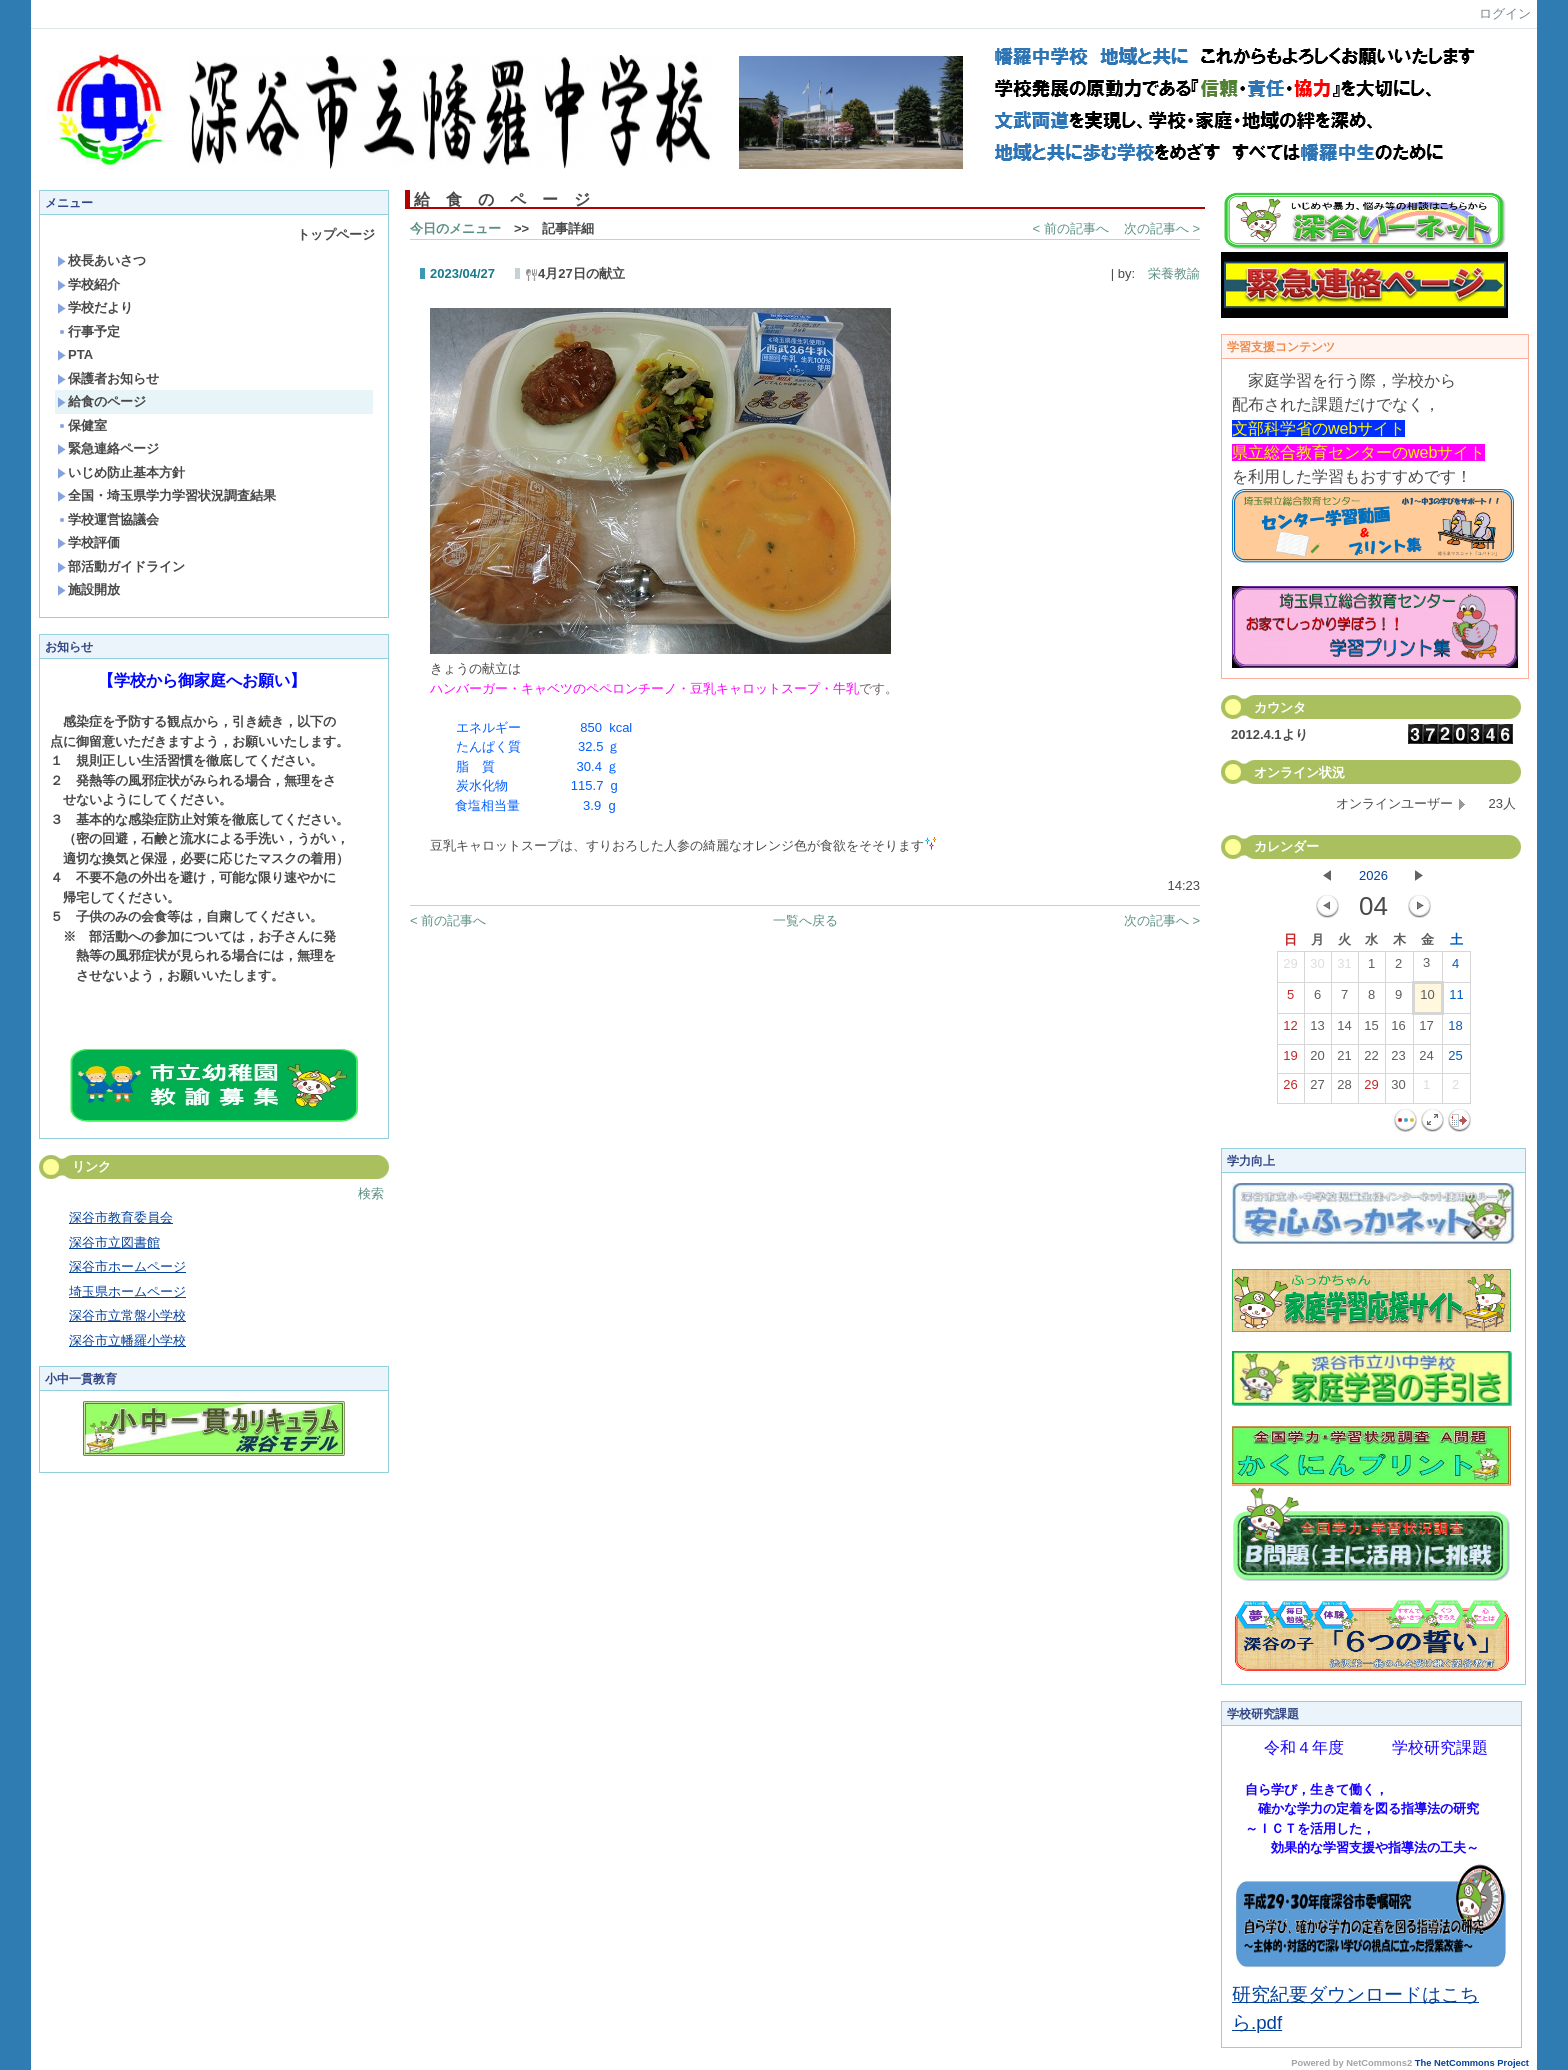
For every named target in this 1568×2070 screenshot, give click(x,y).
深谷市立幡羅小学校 (127, 1340)
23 (1398, 1060)
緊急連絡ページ (108, 448)
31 (1344, 968)
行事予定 (88, 331)
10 (1427, 999)
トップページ (336, 234)
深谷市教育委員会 (121, 1217)
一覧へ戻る (805, 920)
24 (1426, 1060)
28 (1344, 1089)
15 (1371, 1030)
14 (1344, 1030)
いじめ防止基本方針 (121, 472)
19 (1290, 1060)
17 (1426, 1030)
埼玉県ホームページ (127, 1291)
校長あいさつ (101, 260)
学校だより (95, 307)
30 (1317, 968)
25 (1455, 1060)
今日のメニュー (455, 228)
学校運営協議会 (108, 519)
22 (1371, 1060)
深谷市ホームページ (127, 1266)
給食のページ (101, 401)
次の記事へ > (1162, 228)
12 (1290, 1030)
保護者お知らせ (108, 378)
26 (1290, 1089)
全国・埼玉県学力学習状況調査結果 (166, 495)
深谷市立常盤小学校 (127, 1315)
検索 (371, 1193)
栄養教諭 (1167, 273)
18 (1455, 1030)
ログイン (1505, 13)
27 (1317, 1089)
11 (1456, 999)
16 (1398, 1030)
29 (1290, 968)
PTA (75, 354)
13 (1317, 1030)
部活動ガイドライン (121, 566)
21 (1344, 1060)
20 (1317, 1060)
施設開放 (88, 589)
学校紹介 (88, 284)
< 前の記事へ (1071, 228)
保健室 (82, 425)
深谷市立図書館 (114, 1242)
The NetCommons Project (1472, 2063)
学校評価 (88, 542)
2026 (1373, 875)
